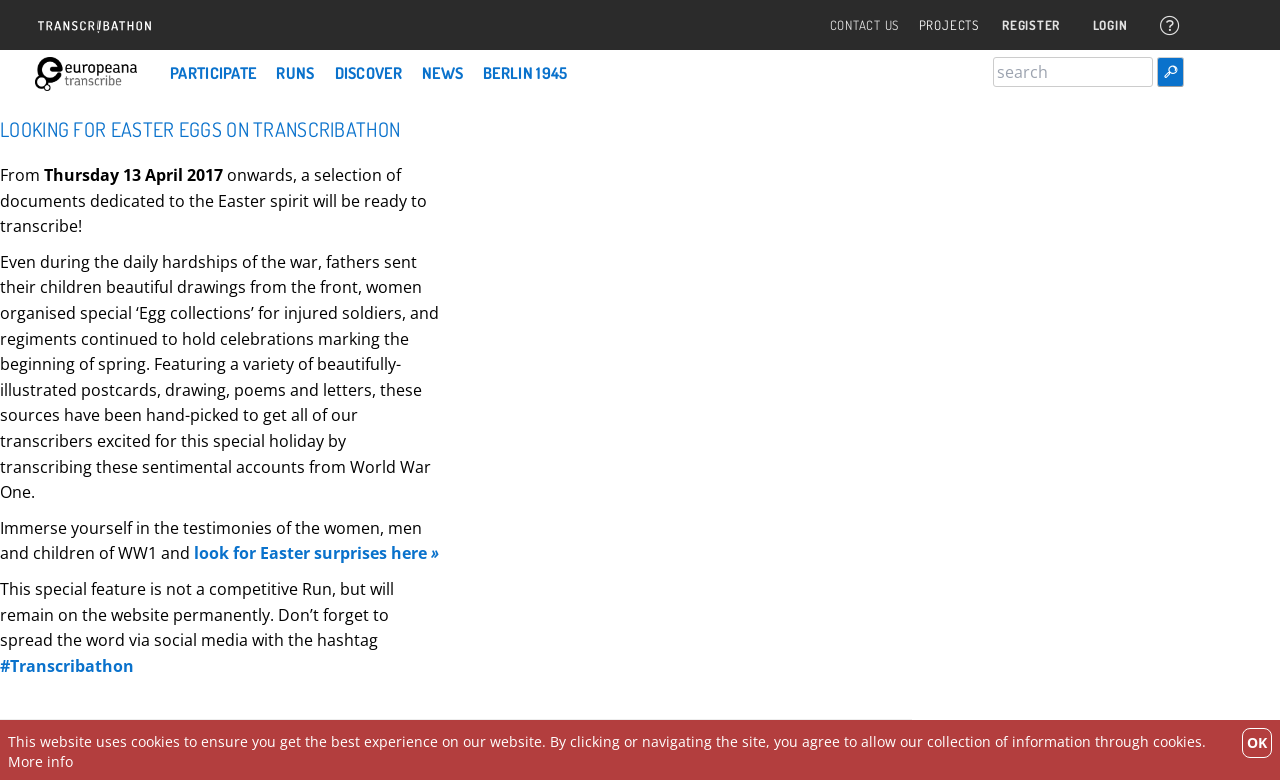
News (442, 73)
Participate (213, 73)
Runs (295, 73)
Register (1027, 25)
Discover (368, 73)
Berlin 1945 (525, 73)
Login (1107, 25)
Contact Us (859, 25)
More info (40, 761)
